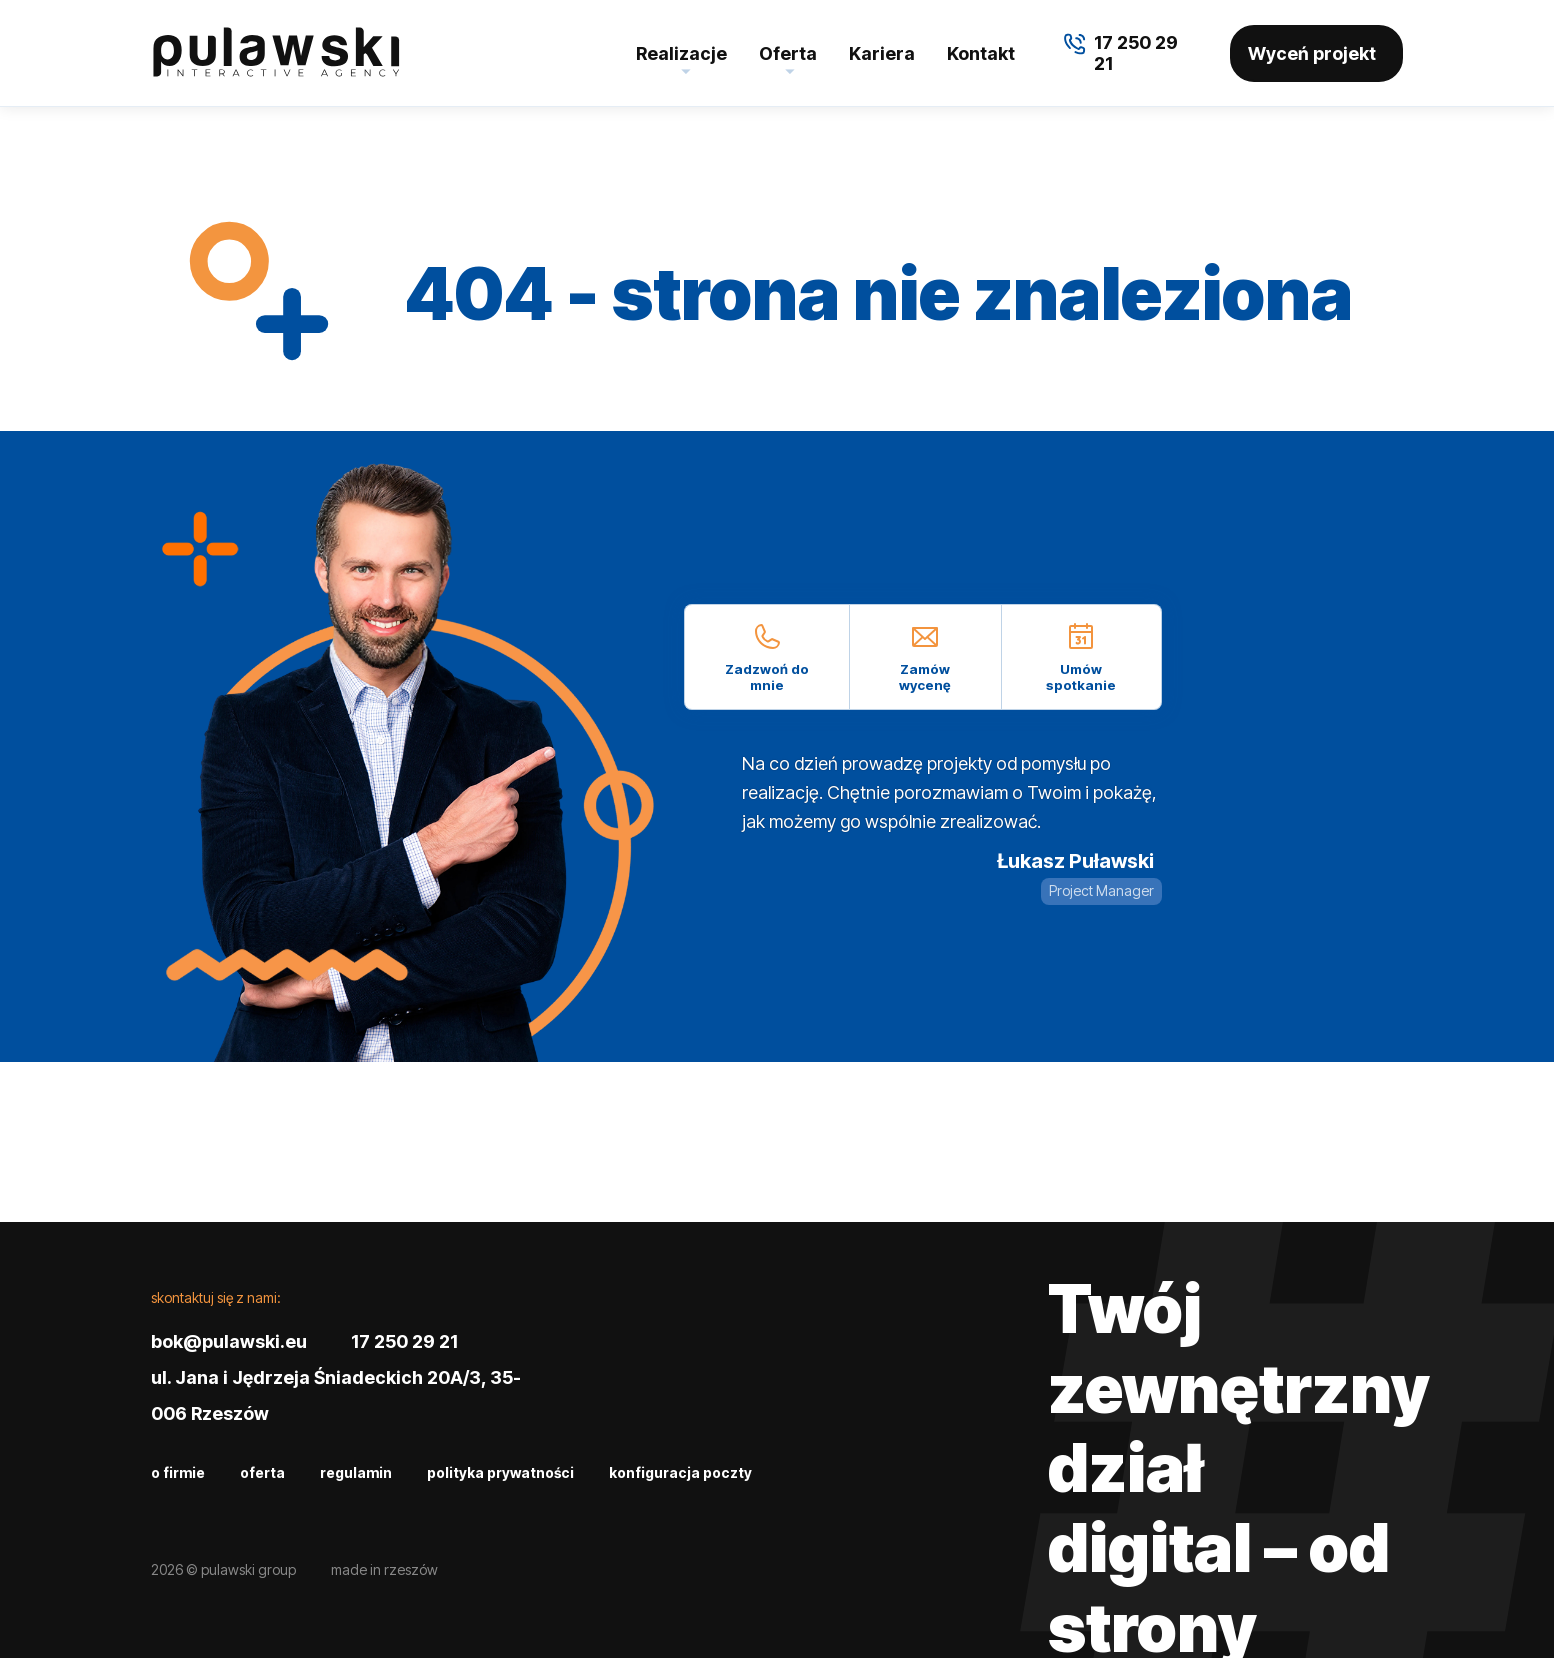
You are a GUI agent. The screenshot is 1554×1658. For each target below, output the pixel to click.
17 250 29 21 (404, 1341)
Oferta (788, 53)
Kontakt (981, 53)
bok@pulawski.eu (229, 1341)
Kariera (882, 53)
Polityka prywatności (500, 1472)
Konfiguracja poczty (680, 1472)
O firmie (178, 1472)
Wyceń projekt (1312, 53)
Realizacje (681, 53)
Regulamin (356, 1472)
